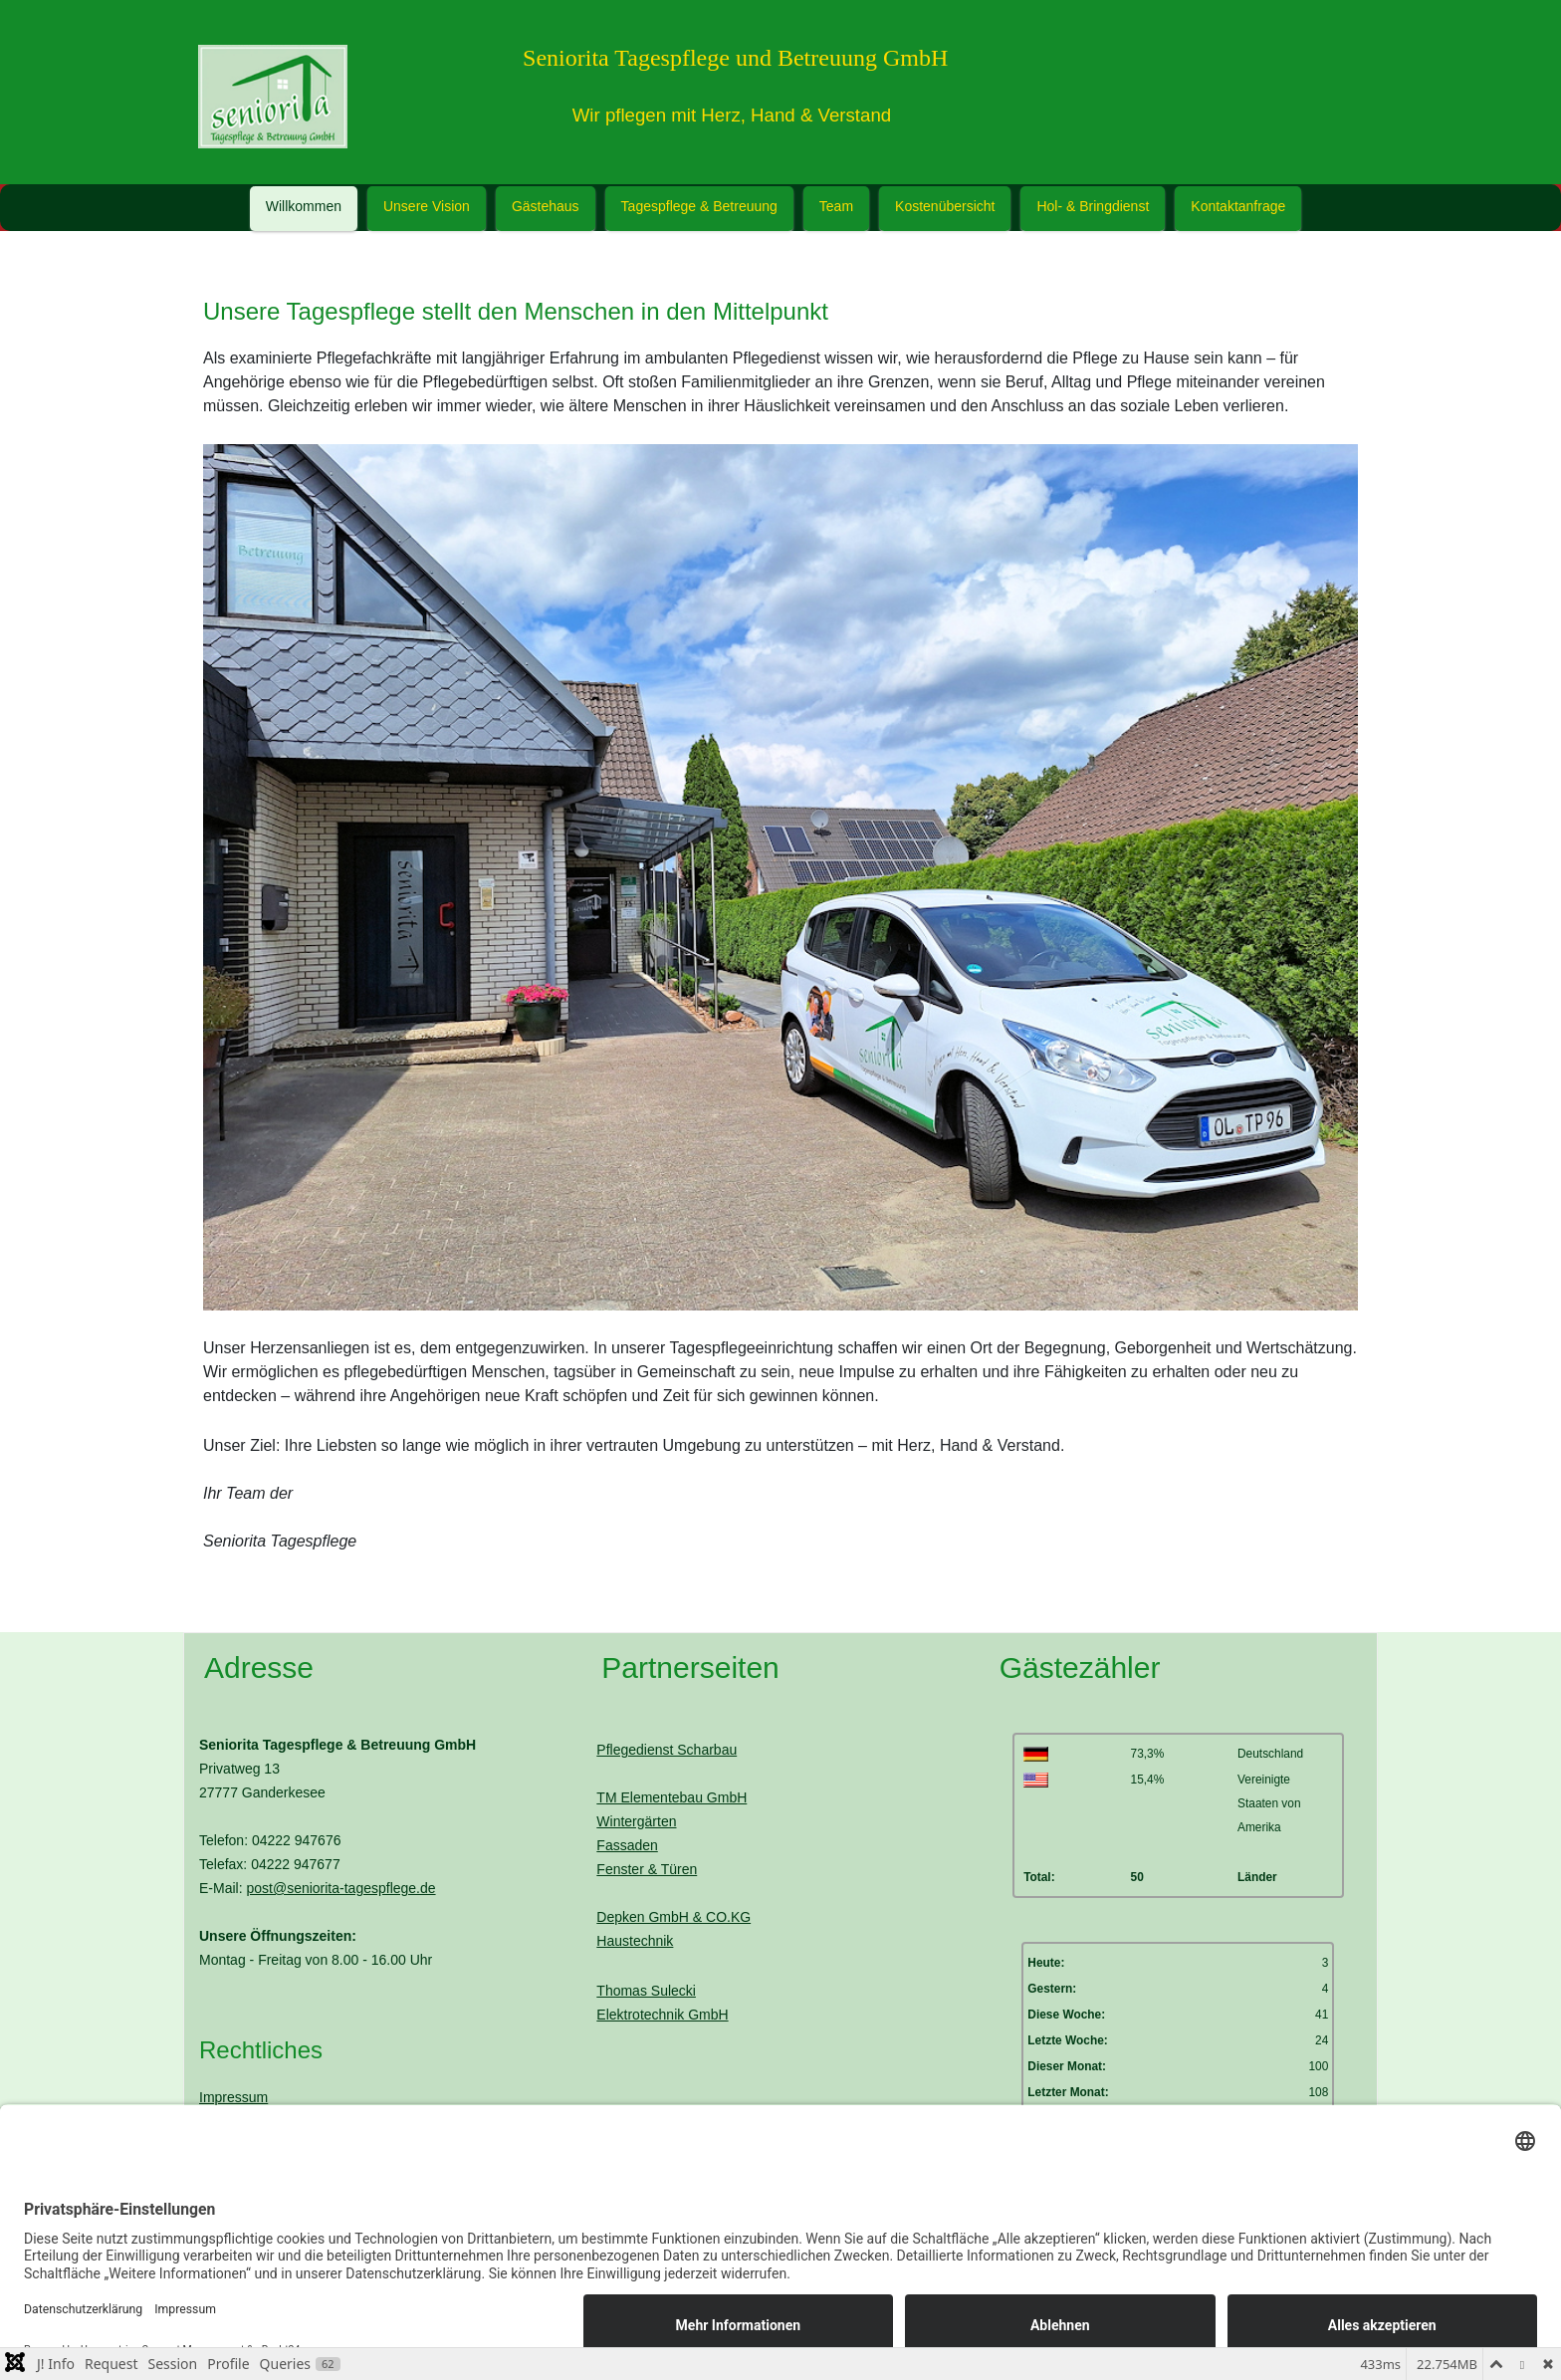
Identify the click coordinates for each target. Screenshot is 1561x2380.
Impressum (233, 2097)
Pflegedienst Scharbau (666, 1750)
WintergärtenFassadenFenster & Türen (646, 1845)
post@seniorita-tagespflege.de (340, 1888)
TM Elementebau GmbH (671, 1797)
